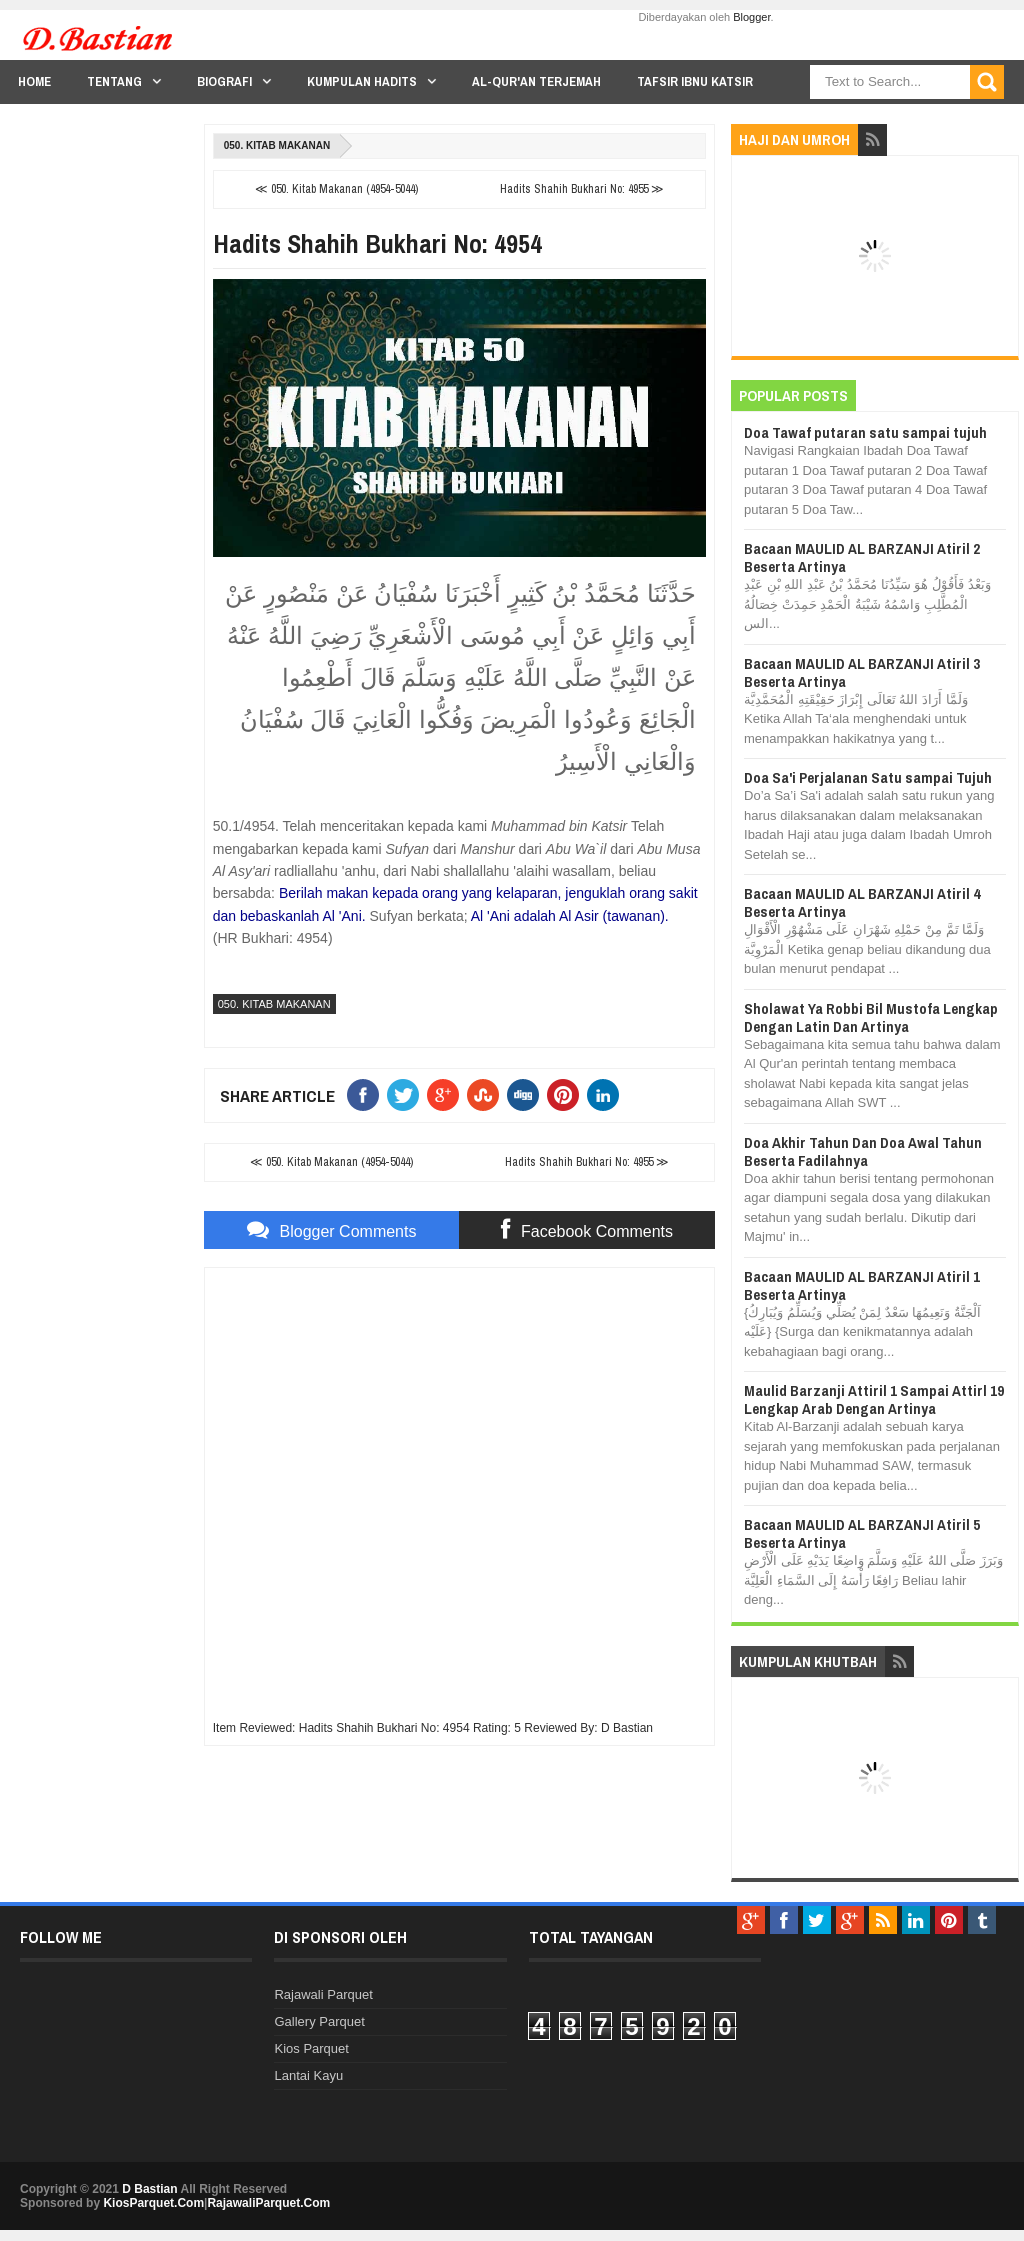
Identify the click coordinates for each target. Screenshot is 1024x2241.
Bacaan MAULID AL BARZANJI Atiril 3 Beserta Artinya (862, 672)
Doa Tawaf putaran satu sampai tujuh (865, 432)
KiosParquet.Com (153, 2203)
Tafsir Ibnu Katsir (695, 81)
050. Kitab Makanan (277, 145)
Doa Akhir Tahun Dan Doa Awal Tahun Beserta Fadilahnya (863, 1151)
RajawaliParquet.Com (268, 2203)
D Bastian (149, 2189)
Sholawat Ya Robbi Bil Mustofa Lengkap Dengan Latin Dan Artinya (871, 1017)
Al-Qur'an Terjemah (536, 81)
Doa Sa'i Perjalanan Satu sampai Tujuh (868, 777)
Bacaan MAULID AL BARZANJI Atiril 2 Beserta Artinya (862, 557)
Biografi (224, 81)
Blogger (751, 17)
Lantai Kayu (308, 2075)
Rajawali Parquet (323, 1994)
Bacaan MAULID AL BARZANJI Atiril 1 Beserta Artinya (862, 1285)
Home (34, 81)
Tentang (114, 81)
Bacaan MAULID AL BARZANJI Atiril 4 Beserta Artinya (862, 902)
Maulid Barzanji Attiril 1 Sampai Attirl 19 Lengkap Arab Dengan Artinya (874, 1399)
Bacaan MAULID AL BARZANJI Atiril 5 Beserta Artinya (862, 1533)
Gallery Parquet (319, 2021)
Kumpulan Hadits (362, 81)
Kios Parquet (311, 2048)
